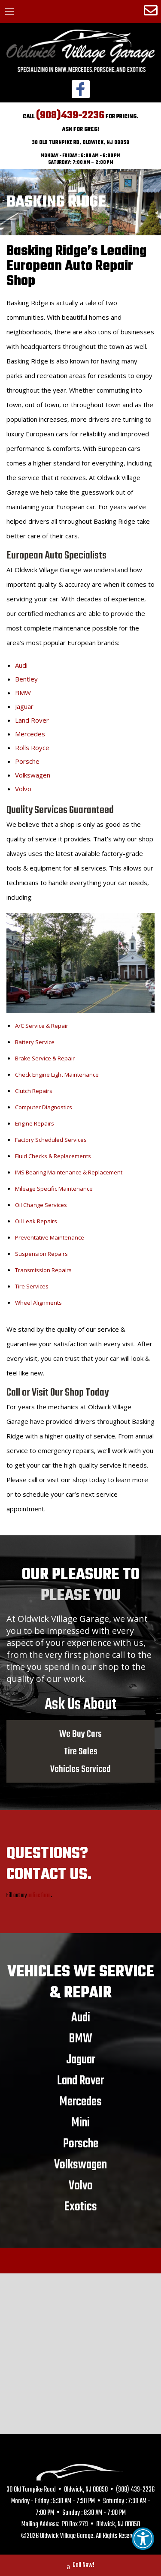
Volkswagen (32, 775)
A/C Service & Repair (41, 1026)
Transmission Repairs (43, 1270)
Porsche (27, 761)
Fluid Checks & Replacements (53, 1156)
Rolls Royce (32, 747)
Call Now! (80, 2566)
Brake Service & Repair (45, 1058)
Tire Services (32, 1286)
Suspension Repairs (41, 1254)
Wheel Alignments (38, 1302)
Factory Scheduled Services (51, 1140)
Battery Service (35, 1042)
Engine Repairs (34, 1123)
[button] (143, 2538)
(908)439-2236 (70, 115)
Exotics (80, 2206)
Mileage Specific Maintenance (54, 1188)
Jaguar (24, 706)
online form (39, 1895)
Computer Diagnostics (43, 1107)
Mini (80, 2122)
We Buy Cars (80, 1733)
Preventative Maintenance (49, 1237)
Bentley (26, 679)
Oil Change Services (41, 1205)
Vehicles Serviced (80, 1768)
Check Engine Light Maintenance (57, 1074)
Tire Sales (80, 1751)
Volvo (23, 788)
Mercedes (30, 734)
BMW (23, 692)
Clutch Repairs (33, 1091)
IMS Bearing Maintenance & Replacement (68, 1172)
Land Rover (32, 720)
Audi (21, 665)
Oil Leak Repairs (36, 1221)
